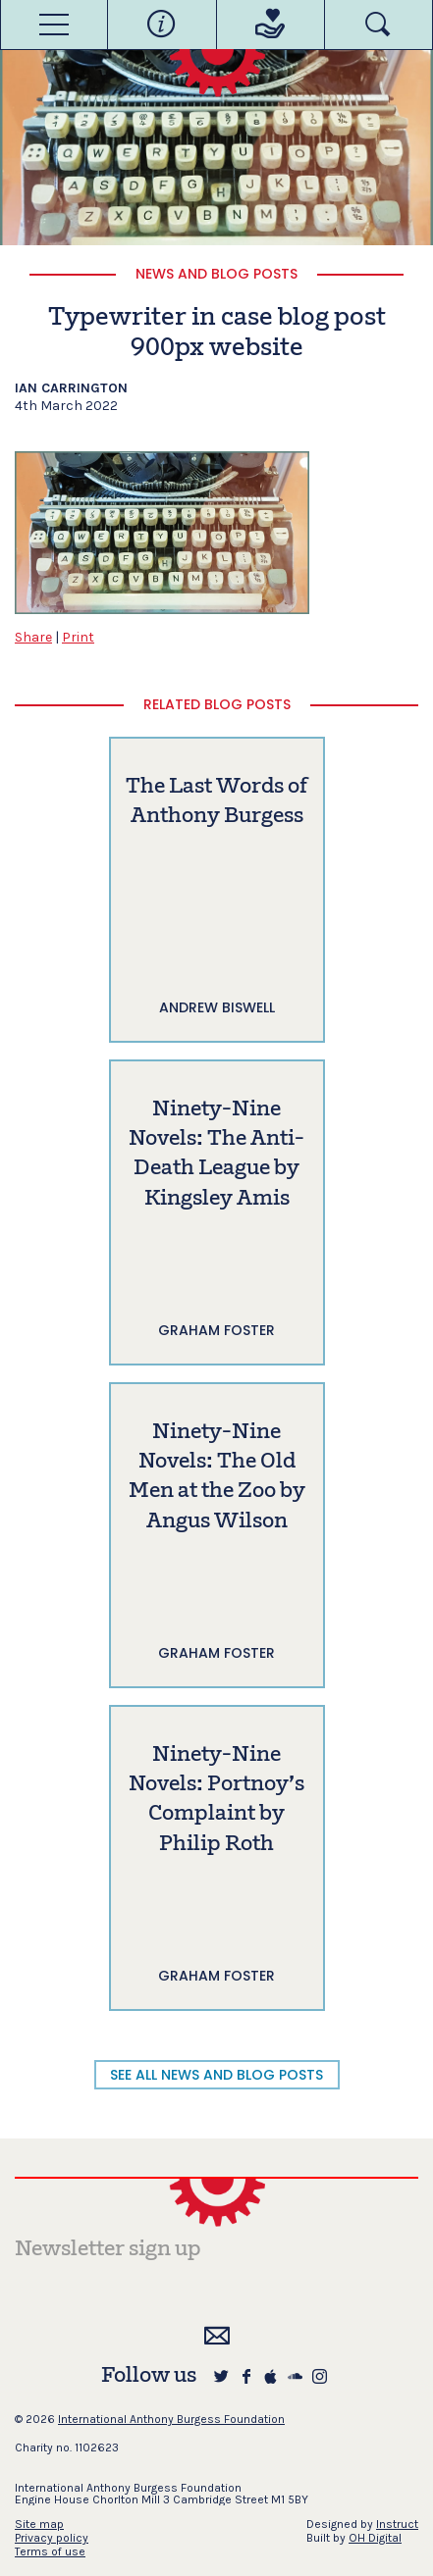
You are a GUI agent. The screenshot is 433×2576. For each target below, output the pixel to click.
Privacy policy (51, 2538)
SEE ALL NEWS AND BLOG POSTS (216, 2075)
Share (33, 637)
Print (78, 637)
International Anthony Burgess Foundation (171, 2419)
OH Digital (375, 2538)
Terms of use (50, 2551)
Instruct (397, 2524)
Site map (39, 2524)
